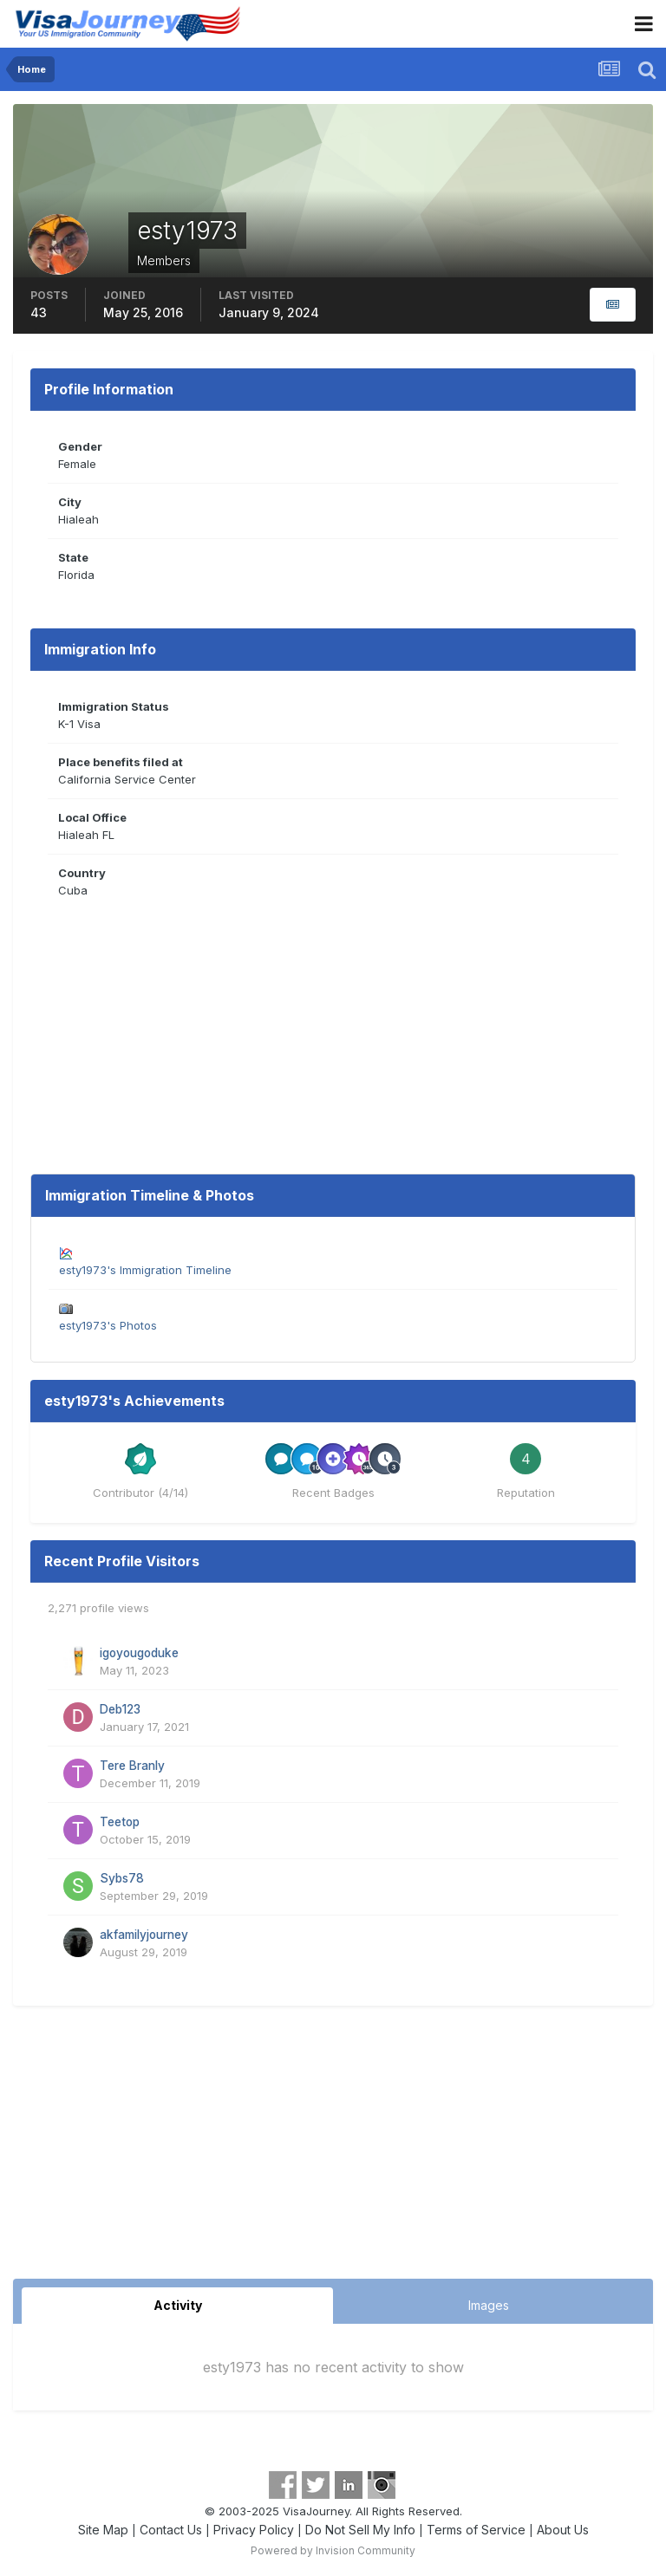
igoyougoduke (139, 1653)
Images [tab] (488, 2305)
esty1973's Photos (108, 1325)
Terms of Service (476, 2529)
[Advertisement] (333, 2148)
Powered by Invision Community (333, 2550)
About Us (563, 2529)
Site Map (103, 2529)
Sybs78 (122, 1878)
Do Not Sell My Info (360, 2529)
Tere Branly (132, 1766)
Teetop (120, 1822)
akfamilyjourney (144, 1935)
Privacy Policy (253, 2529)
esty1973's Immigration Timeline (145, 1270)
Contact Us (171, 2529)
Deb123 (120, 1709)
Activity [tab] (177, 2305)
